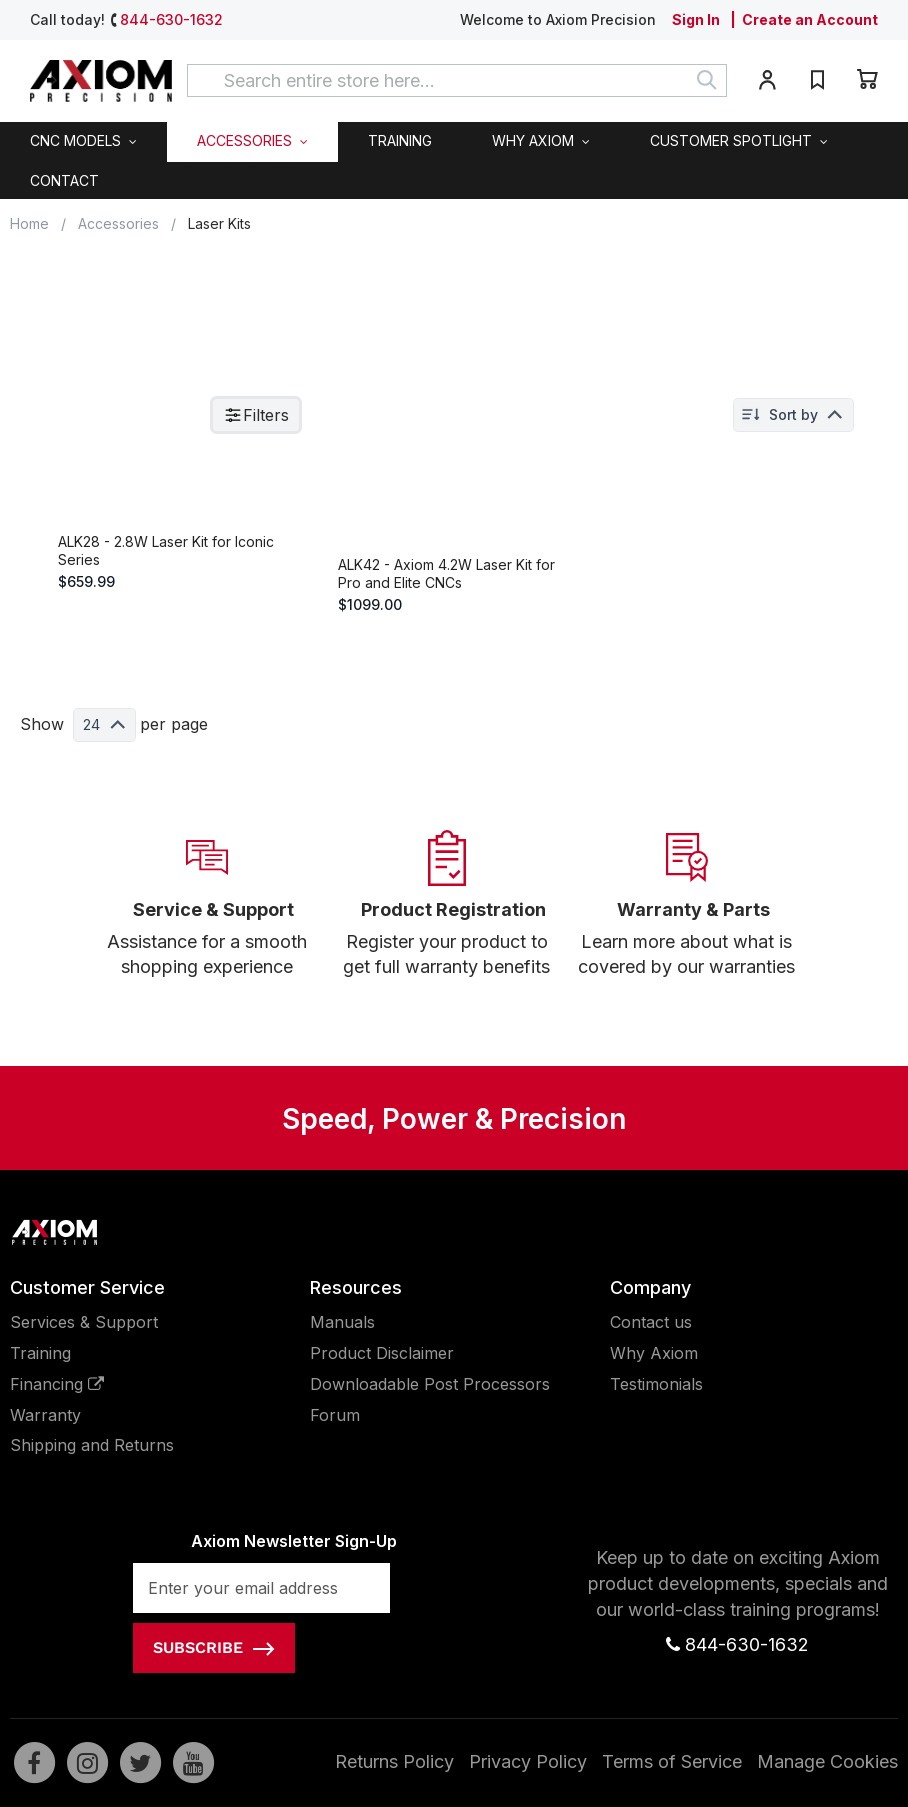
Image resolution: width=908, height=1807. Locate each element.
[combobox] (457, 80)
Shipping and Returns (92, 1478)
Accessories (118, 223)
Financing (57, 1416)
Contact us (651, 1355)
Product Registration (453, 942)
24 (394, 766)
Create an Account (810, 19)
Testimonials (656, 1416)
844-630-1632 (171, 19)
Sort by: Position (806, 415)
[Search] (707, 80)
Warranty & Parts (693, 942)
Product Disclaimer (382, 1386)
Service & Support (213, 942)
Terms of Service (672, 1793)
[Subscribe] (214, 1681)
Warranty (45, 1447)
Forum (335, 1447)
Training (40, 1386)
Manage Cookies (827, 1793)
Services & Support (84, 1355)
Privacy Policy (528, 1793)
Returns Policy (394, 1793)
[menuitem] (83, 142)
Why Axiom (654, 1386)
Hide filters (73, 417)
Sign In (696, 19)
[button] (767, 83)
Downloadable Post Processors (430, 1416)
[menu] (454, 160)
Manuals (342, 1355)
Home (29, 224)
